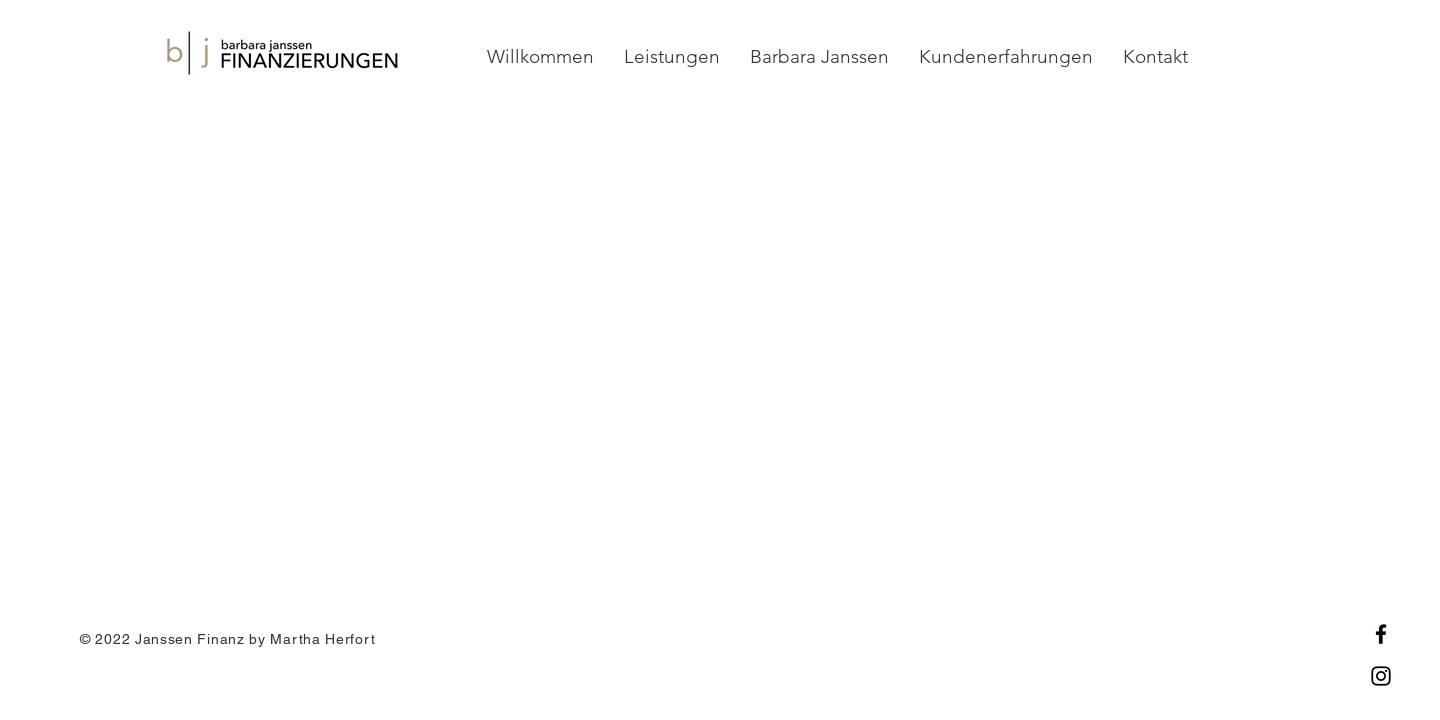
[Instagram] (1381, 676)
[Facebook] (1381, 634)
